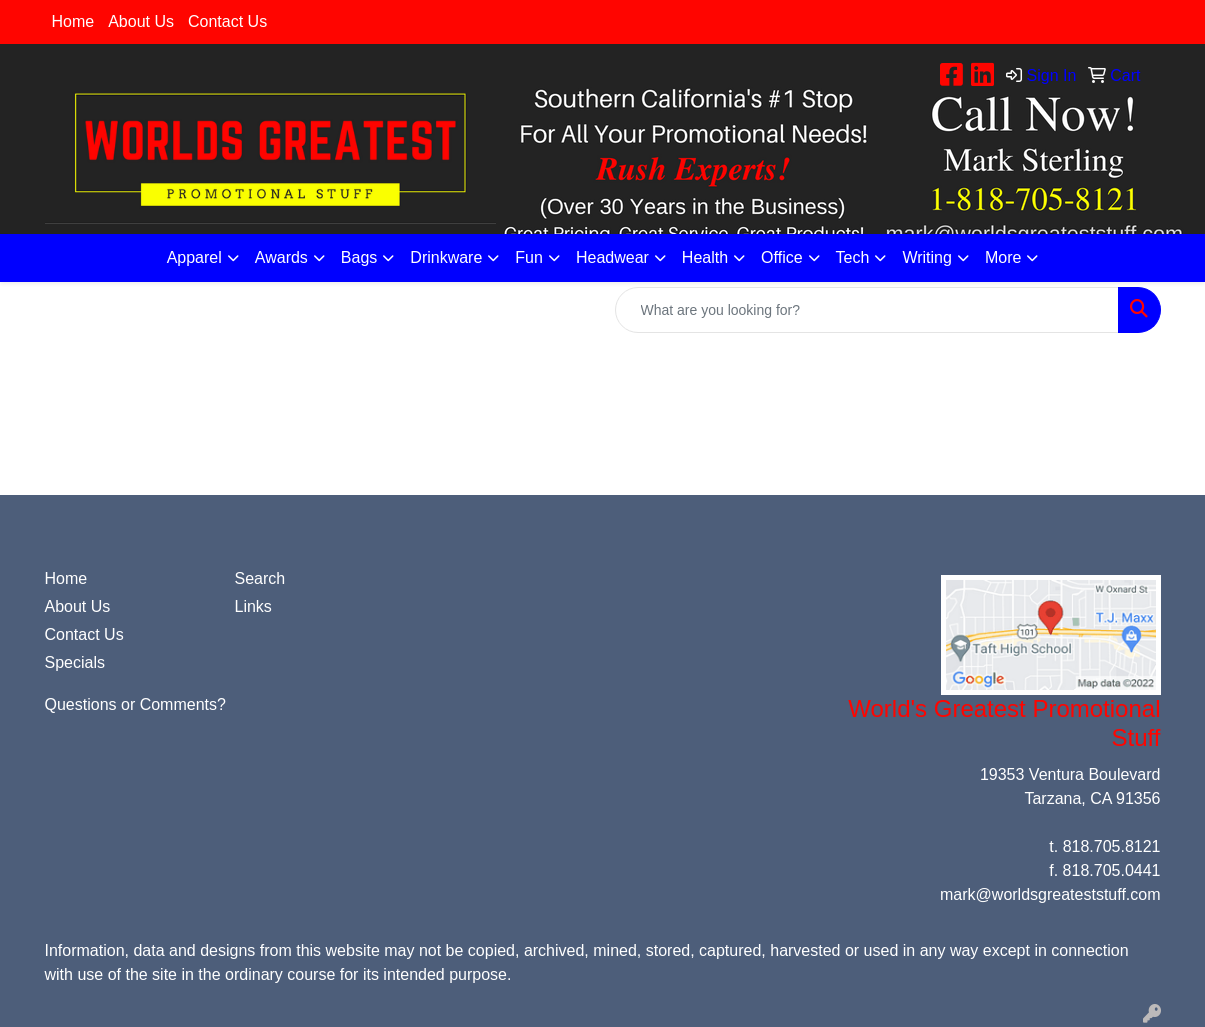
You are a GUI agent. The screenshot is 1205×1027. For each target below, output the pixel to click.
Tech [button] (853, 257)
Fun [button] (529, 257)
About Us (141, 21)
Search (260, 578)
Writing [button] (927, 257)
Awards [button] (281, 257)
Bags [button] (359, 257)
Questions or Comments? (135, 704)
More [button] (1003, 257)
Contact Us (227, 21)
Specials (75, 662)
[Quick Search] (867, 310)
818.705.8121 (1112, 846)
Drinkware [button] (446, 257)
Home (73, 21)
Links (253, 606)
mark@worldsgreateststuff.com (1050, 894)
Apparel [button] (194, 257)
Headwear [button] (612, 257)
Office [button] (782, 257)
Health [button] (705, 257)
